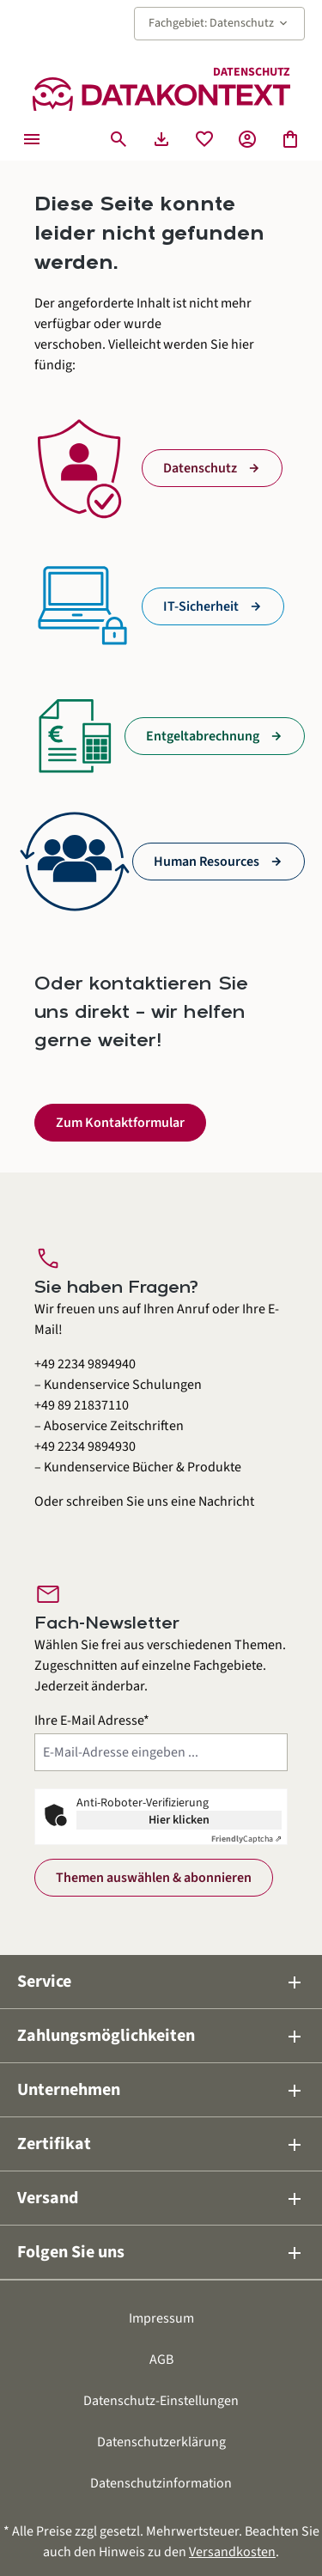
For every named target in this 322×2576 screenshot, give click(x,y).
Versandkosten (232, 2552)
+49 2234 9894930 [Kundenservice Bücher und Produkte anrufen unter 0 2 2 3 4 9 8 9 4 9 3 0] (85, 1446)
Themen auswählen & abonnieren (154, 1877)
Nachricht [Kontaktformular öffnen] (226, 1501)
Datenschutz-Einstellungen (161, 2400)
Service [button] (161, 1981)
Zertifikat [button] (161, 2144)
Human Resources (206, 861)
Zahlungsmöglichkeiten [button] (161, 2036)
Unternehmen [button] (161, 2090)
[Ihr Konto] (247, 139)
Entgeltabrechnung (202, 736)
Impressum (161, 2318)
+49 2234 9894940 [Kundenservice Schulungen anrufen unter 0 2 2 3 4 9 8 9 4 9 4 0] (85, 1364)
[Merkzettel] (204, 139)
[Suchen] (118, 139)
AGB (161, 2359)
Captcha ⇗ (246, 1839)
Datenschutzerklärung (161, 2442)
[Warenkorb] (290, 139)
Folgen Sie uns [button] (161, 2252)
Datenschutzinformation (161, 2483)
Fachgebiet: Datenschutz (219, 23)
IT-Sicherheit (201, 606)
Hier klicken (179, 1820)
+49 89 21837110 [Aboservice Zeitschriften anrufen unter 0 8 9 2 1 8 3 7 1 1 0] (81, 1405)
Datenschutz (200, 468)
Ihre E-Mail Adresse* (91, 1720)
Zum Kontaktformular (120, 1122)
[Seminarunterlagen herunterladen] (161, 139)
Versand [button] (161, 2198)
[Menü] (31, 139)
